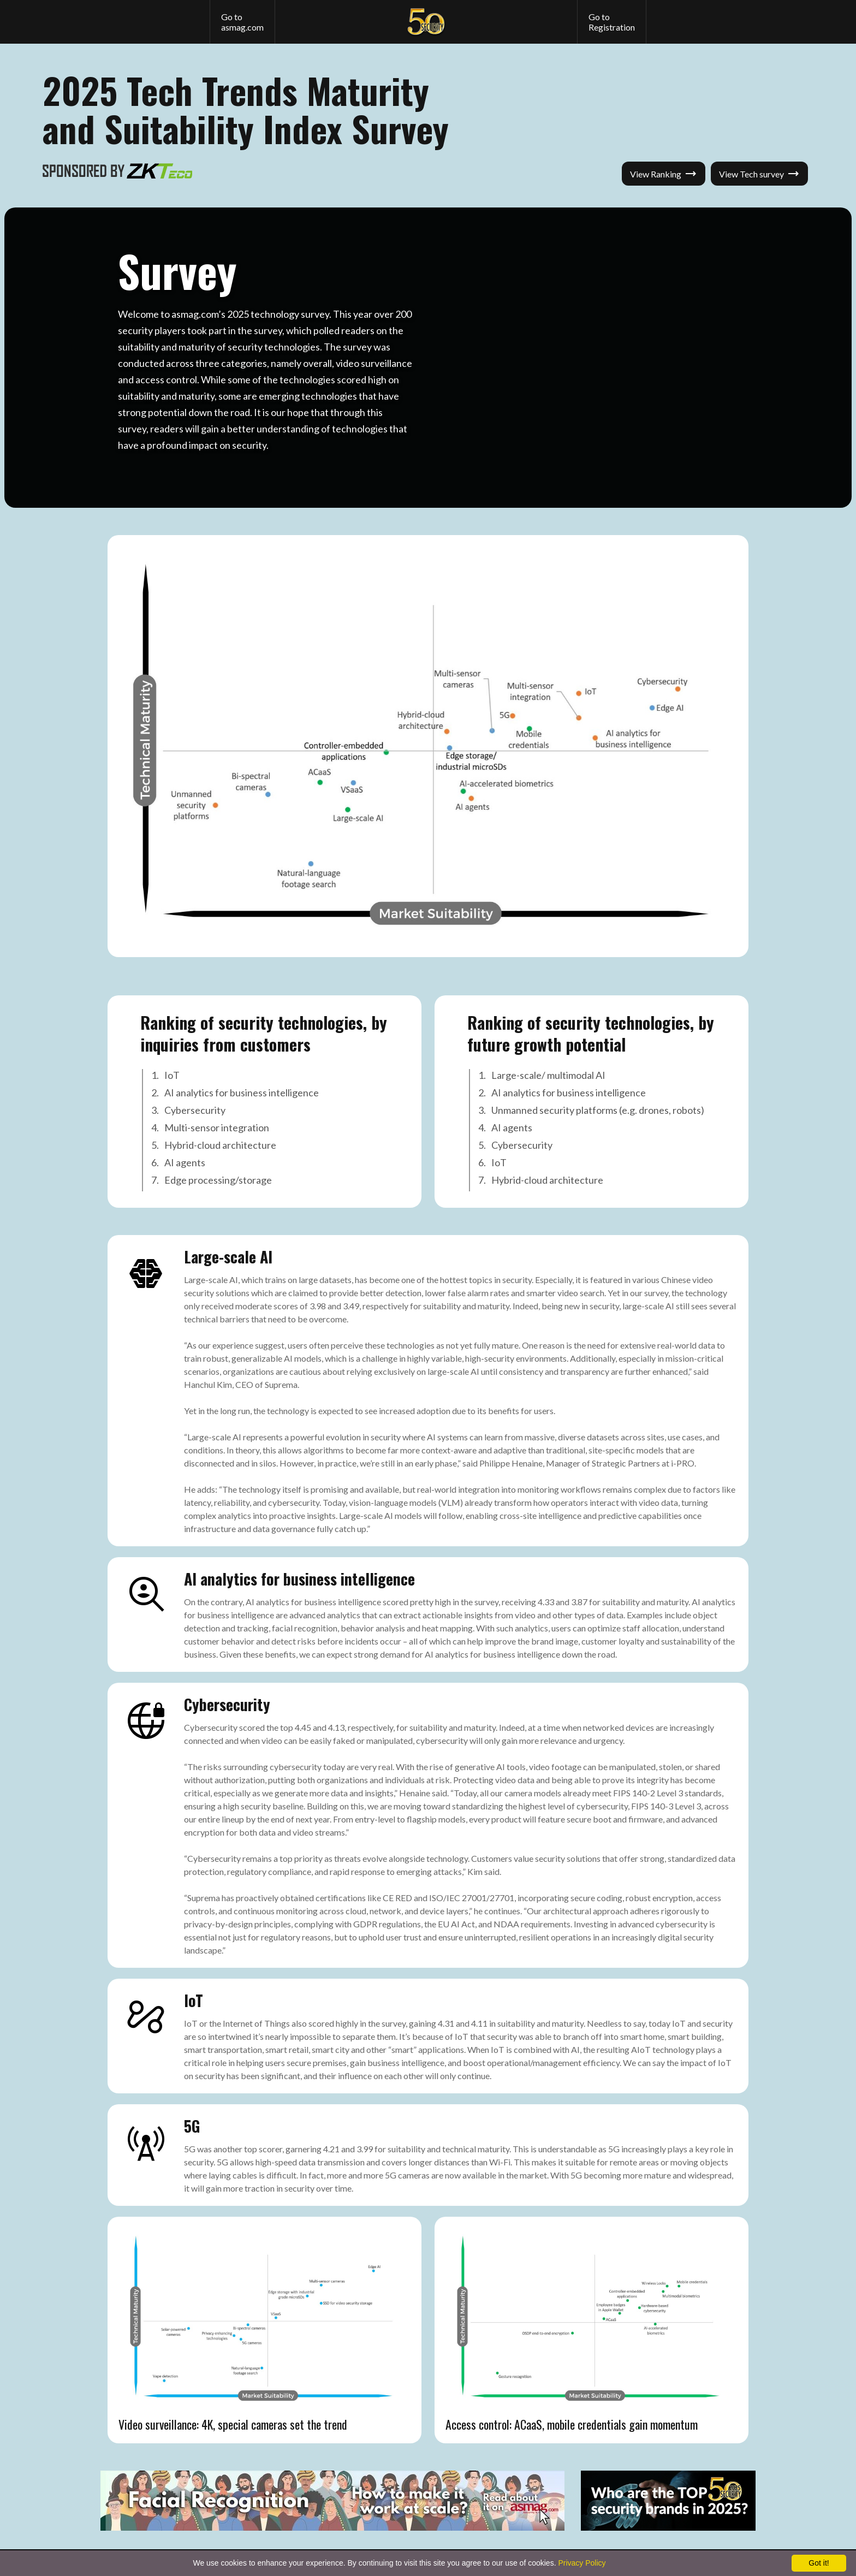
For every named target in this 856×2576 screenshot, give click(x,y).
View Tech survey (759, 173)
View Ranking (663, 173)
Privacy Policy (581, 2563)
